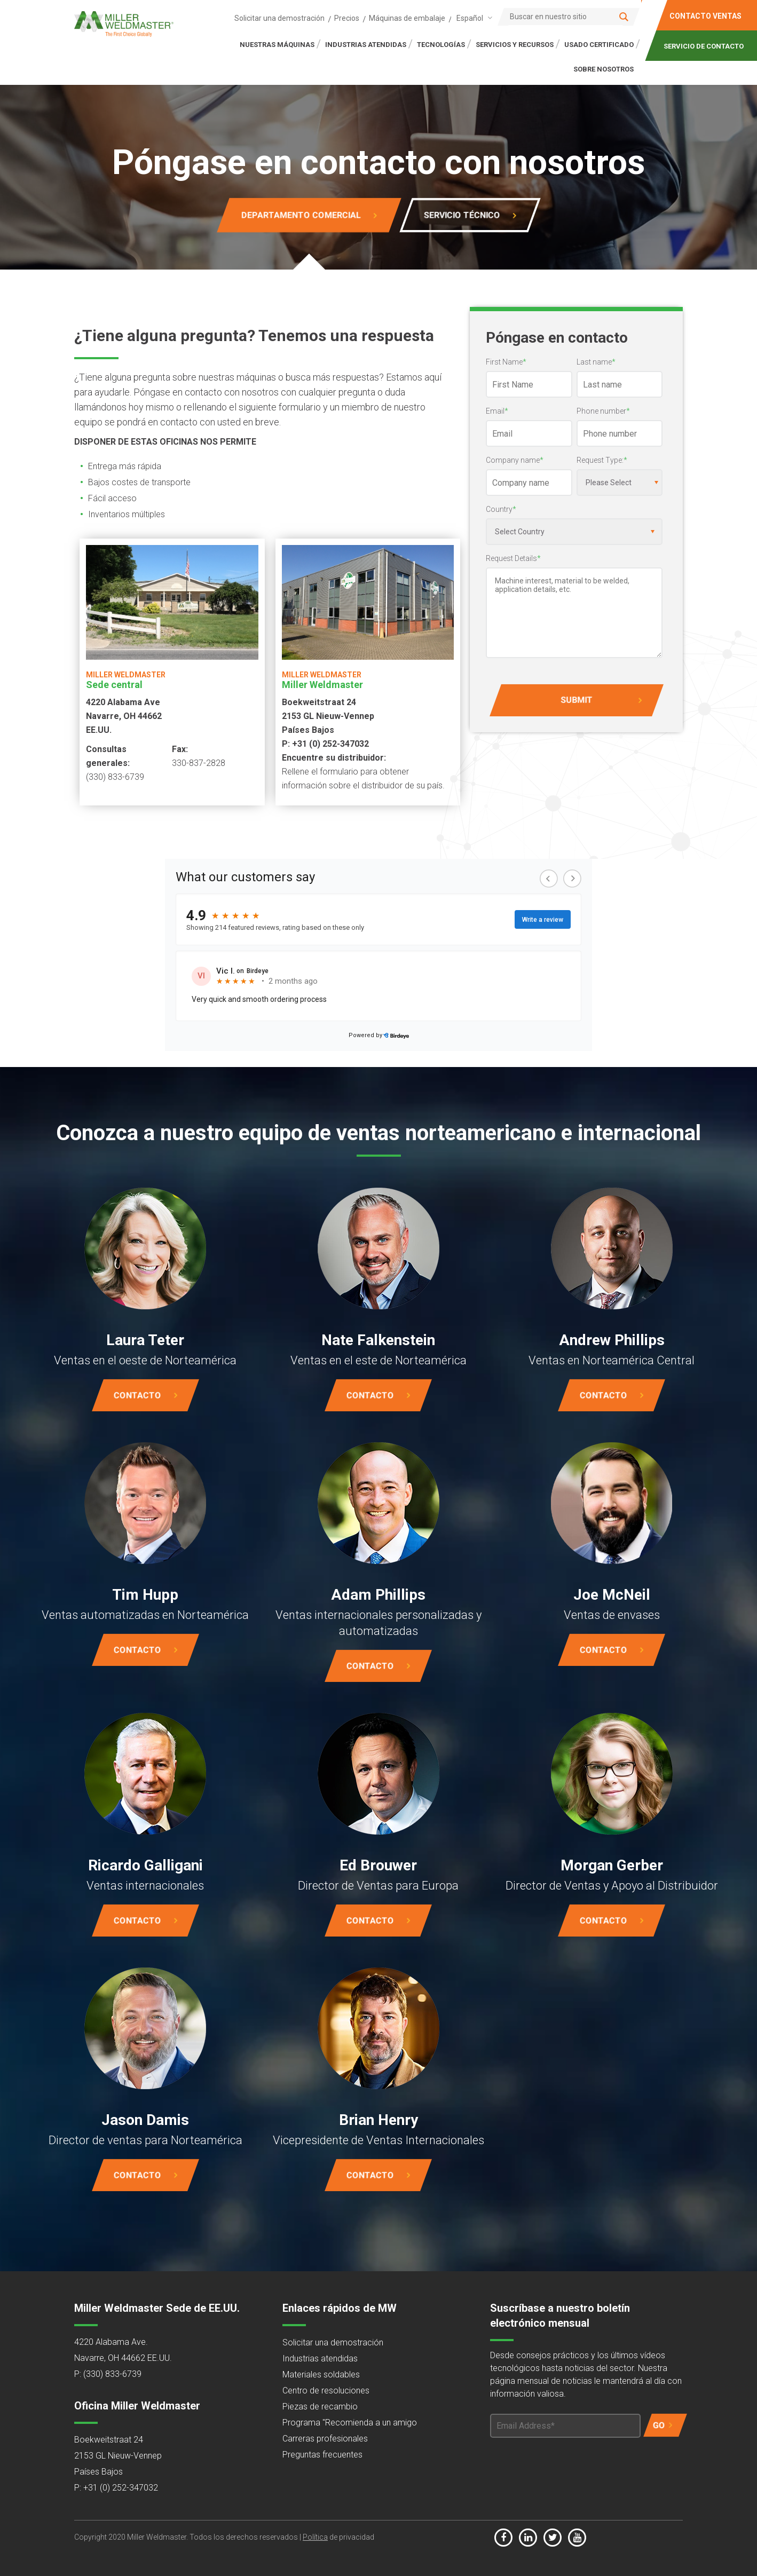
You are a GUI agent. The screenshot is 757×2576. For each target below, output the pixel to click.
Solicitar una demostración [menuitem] (279, 18)
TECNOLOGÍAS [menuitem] (441, 45)
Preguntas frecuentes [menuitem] (322, 2454)
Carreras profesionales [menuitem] (325, 2438)
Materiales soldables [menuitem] (321, 2374)
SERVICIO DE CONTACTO (704, 46)
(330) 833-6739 (115, 777)
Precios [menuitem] (346, 18)
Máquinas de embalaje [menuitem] (407, 18)
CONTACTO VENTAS (705, 16)
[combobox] (472, 18)
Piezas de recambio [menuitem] (320, 2406)
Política (315, 2537)
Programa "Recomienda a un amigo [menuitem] (349, 2422)
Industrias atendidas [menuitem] (320, 2358)
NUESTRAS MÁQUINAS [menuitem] (277, 45)
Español (469, 18)
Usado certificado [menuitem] (599, 45)
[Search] (568, 16)
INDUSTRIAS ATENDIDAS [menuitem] (365, 45)
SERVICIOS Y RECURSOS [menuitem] (515, 45)
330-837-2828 (198, 763)
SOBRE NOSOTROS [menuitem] (603, 69)
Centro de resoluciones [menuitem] (325, 2390)
